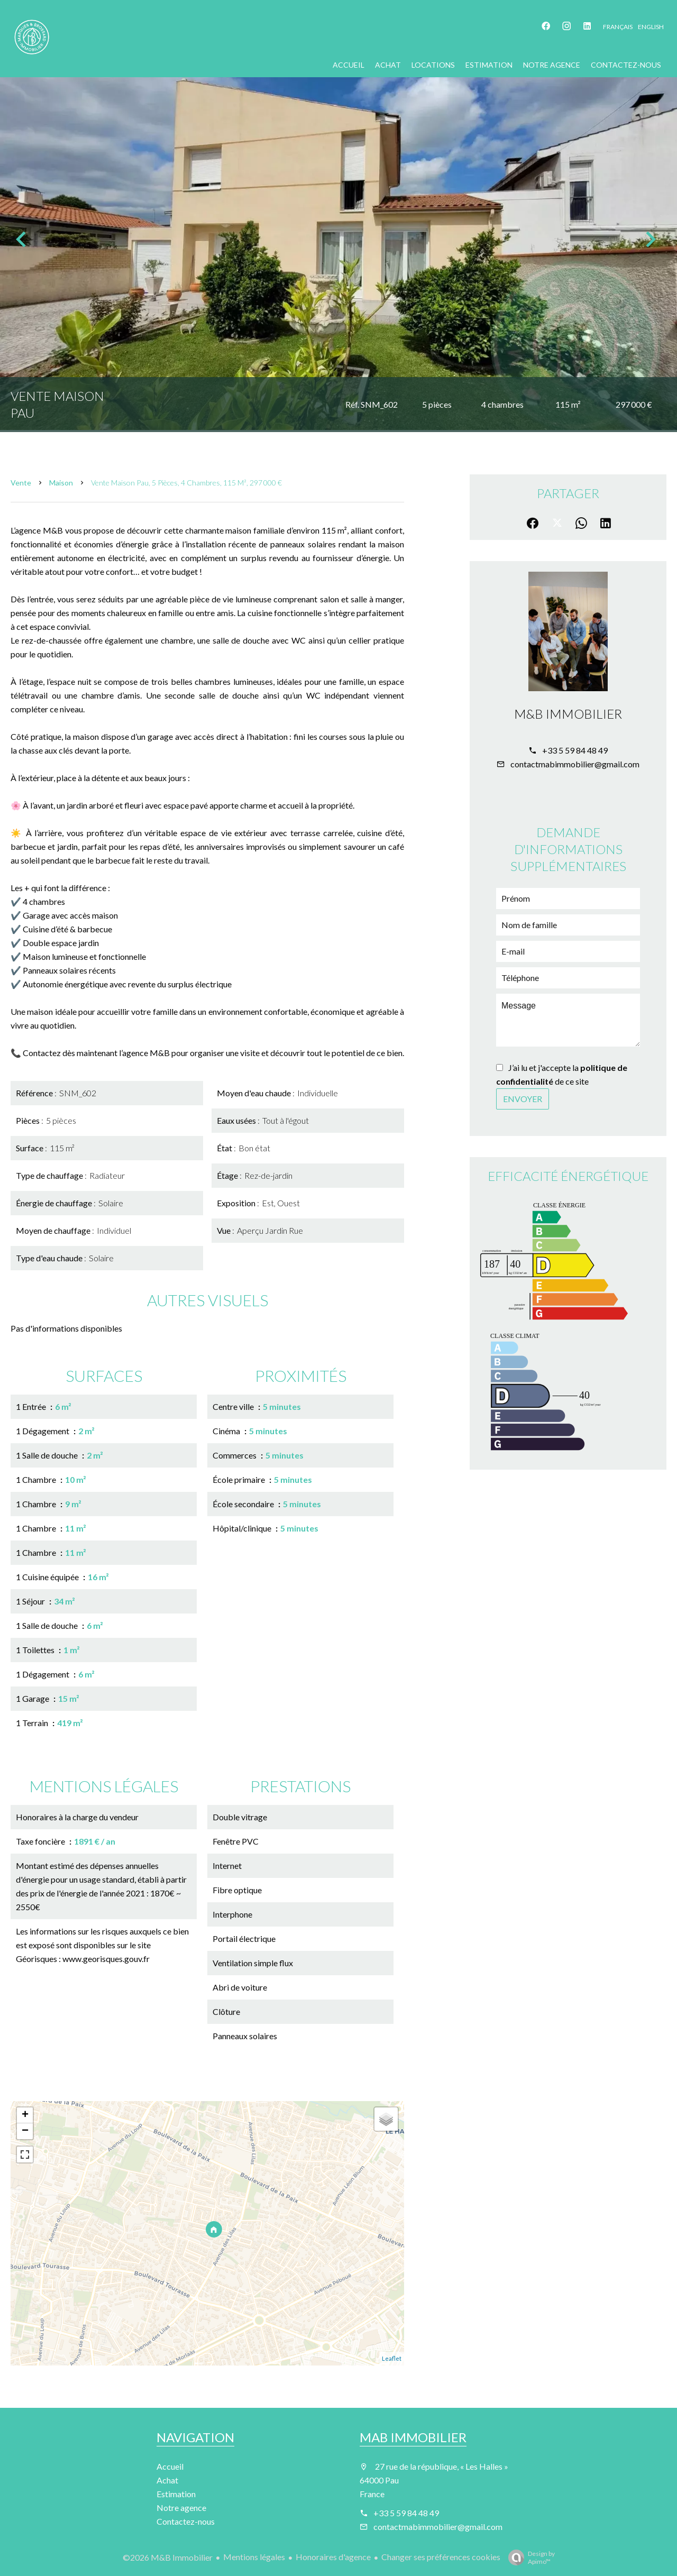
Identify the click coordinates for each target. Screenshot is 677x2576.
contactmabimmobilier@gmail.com (574, 764)
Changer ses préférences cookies (440, 2557)
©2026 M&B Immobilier (168, 2557)
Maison (61, 482)
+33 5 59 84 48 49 (575, 750)
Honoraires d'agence (333, 2557)
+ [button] (25, 2115)
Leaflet (391, 2358)
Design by (529, 2557)
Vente (21, 482)
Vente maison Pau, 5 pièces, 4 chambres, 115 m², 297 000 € (186, 482)
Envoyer (522, 1099)
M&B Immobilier (568, 713)
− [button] (25, 2131)
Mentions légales (254, 2557)
